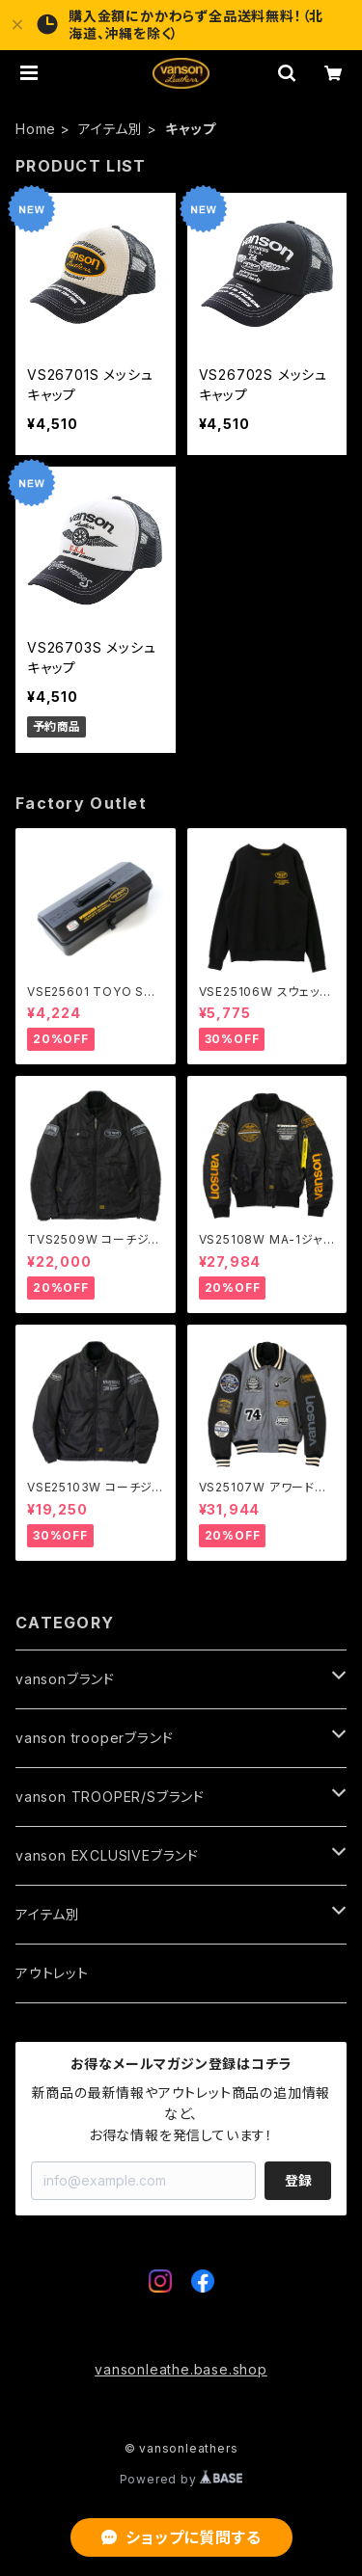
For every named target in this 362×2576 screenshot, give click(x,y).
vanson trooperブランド (94, 1738)
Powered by (181, 2479)
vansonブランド (65, 1679)
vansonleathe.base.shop (181, 2369)
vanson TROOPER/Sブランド (110, 1796)
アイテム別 (110, 129)
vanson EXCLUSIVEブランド (107, 1855)
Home (35, 129)
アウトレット (52, 1973)
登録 (298, 2180)
